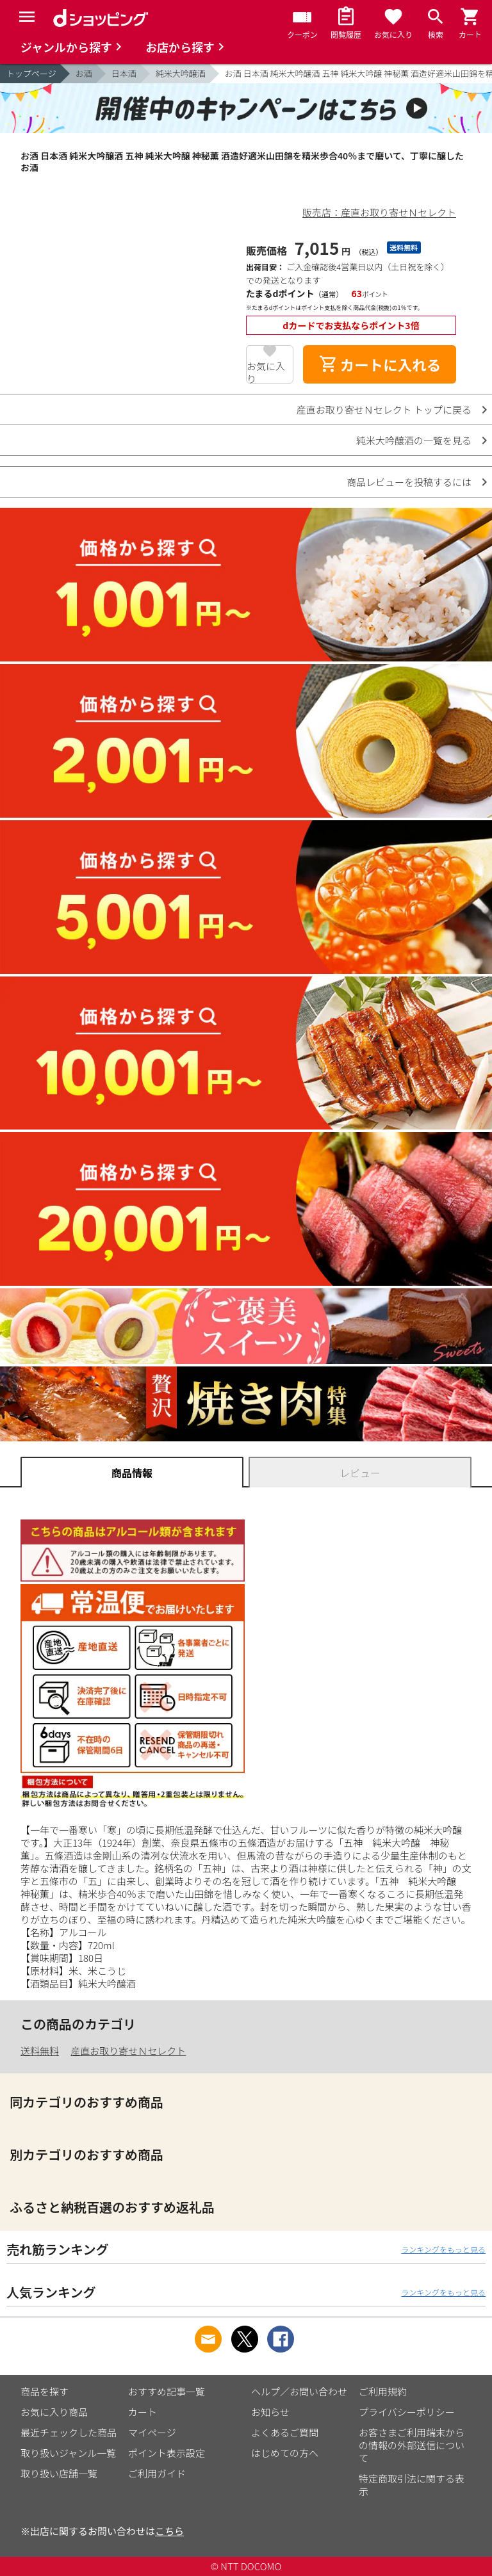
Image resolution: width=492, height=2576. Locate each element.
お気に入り (266, 371)
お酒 (84, 73)
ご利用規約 (383, 2391)
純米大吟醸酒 (181, 73)
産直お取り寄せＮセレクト (128, 2050)
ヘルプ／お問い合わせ (299, 2391)
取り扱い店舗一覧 (58, 2473)
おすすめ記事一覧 (166, 2391)
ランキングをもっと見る (443, 2249)
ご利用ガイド (157, 2473)
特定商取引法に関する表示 (411, 2485)
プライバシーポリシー (407, 2411)
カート (142, 2411)
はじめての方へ (284, 2452)
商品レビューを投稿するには (409, 482)
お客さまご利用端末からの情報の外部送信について (411, 2445)
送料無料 (39, 2050)
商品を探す (44, 2391)
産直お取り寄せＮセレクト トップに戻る (384, 409)
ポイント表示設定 (166, 2452)
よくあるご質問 (284, 2432)
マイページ (152, 2432)
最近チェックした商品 (68, 2432)
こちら (169, 2531)
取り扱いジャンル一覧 (68, 2452)
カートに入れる (379, 364)
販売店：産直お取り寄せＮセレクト (379, 212)
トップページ (31, 73)
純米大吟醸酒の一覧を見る (414, 440)
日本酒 (123, 73)
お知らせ (270, 2411)
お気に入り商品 (54, 2411)
